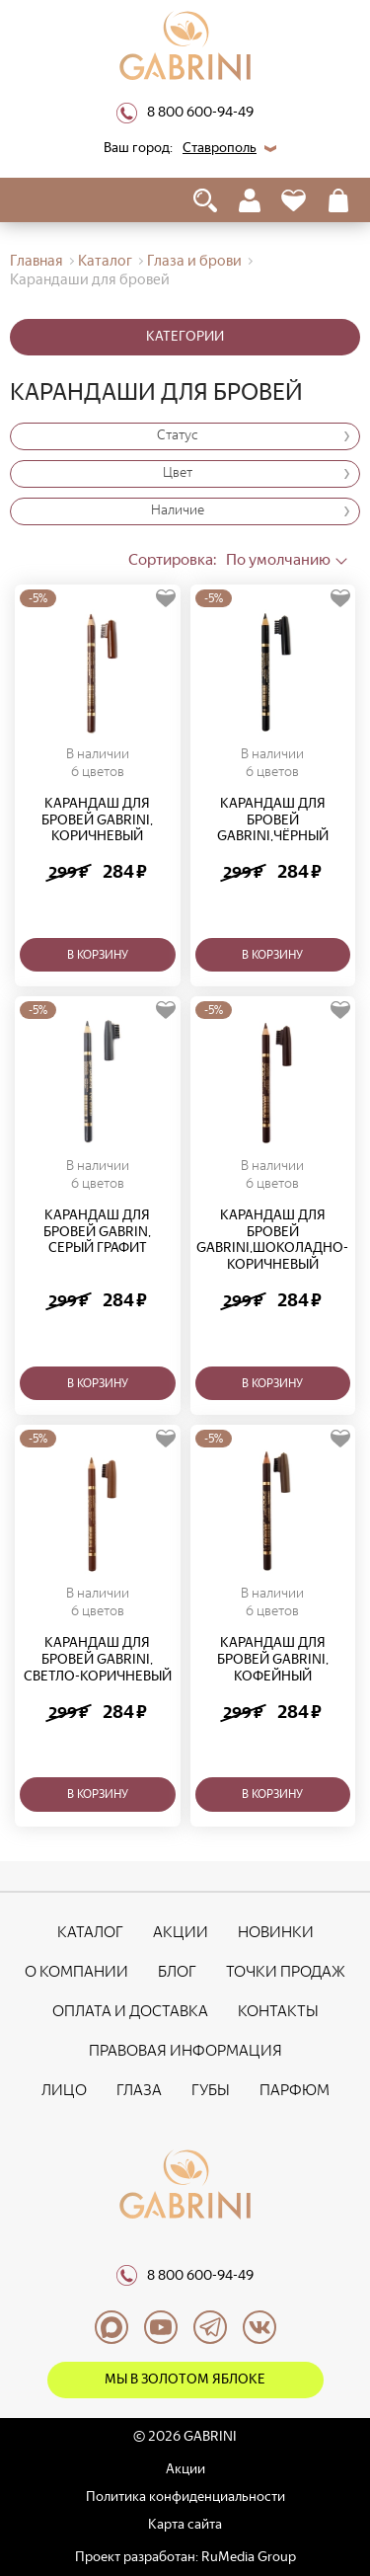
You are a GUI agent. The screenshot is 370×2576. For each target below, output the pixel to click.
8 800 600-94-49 (185, 113)
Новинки (276, 1931)
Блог (177, 1971)
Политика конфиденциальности (185, 2496)
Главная (36, 261)
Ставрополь (220, 147)
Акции (180, 1931)
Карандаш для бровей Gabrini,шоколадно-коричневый (272, 1240)
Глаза (139, 2089)
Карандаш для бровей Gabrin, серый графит (97, 1232)
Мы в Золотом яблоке (185, 2379)
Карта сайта (185, 2524)
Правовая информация (185, 2050)
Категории (185, 336)
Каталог (105, 261)
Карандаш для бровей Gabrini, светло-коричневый (98, 1659)
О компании (76, 1971)
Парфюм (294, 2089)
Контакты (278, 2010)
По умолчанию (229, 559)
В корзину (97, 955)
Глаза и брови (194, 261)
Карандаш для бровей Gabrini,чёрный (273, 820)
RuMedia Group (248, 2556)
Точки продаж (285, 1971)
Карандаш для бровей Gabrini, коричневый (97, 820)
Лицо (64, 2089)
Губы (210, 2089)
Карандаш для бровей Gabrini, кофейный (273, 1659)
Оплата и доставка (130, 2010)
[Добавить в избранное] (166, 599)
